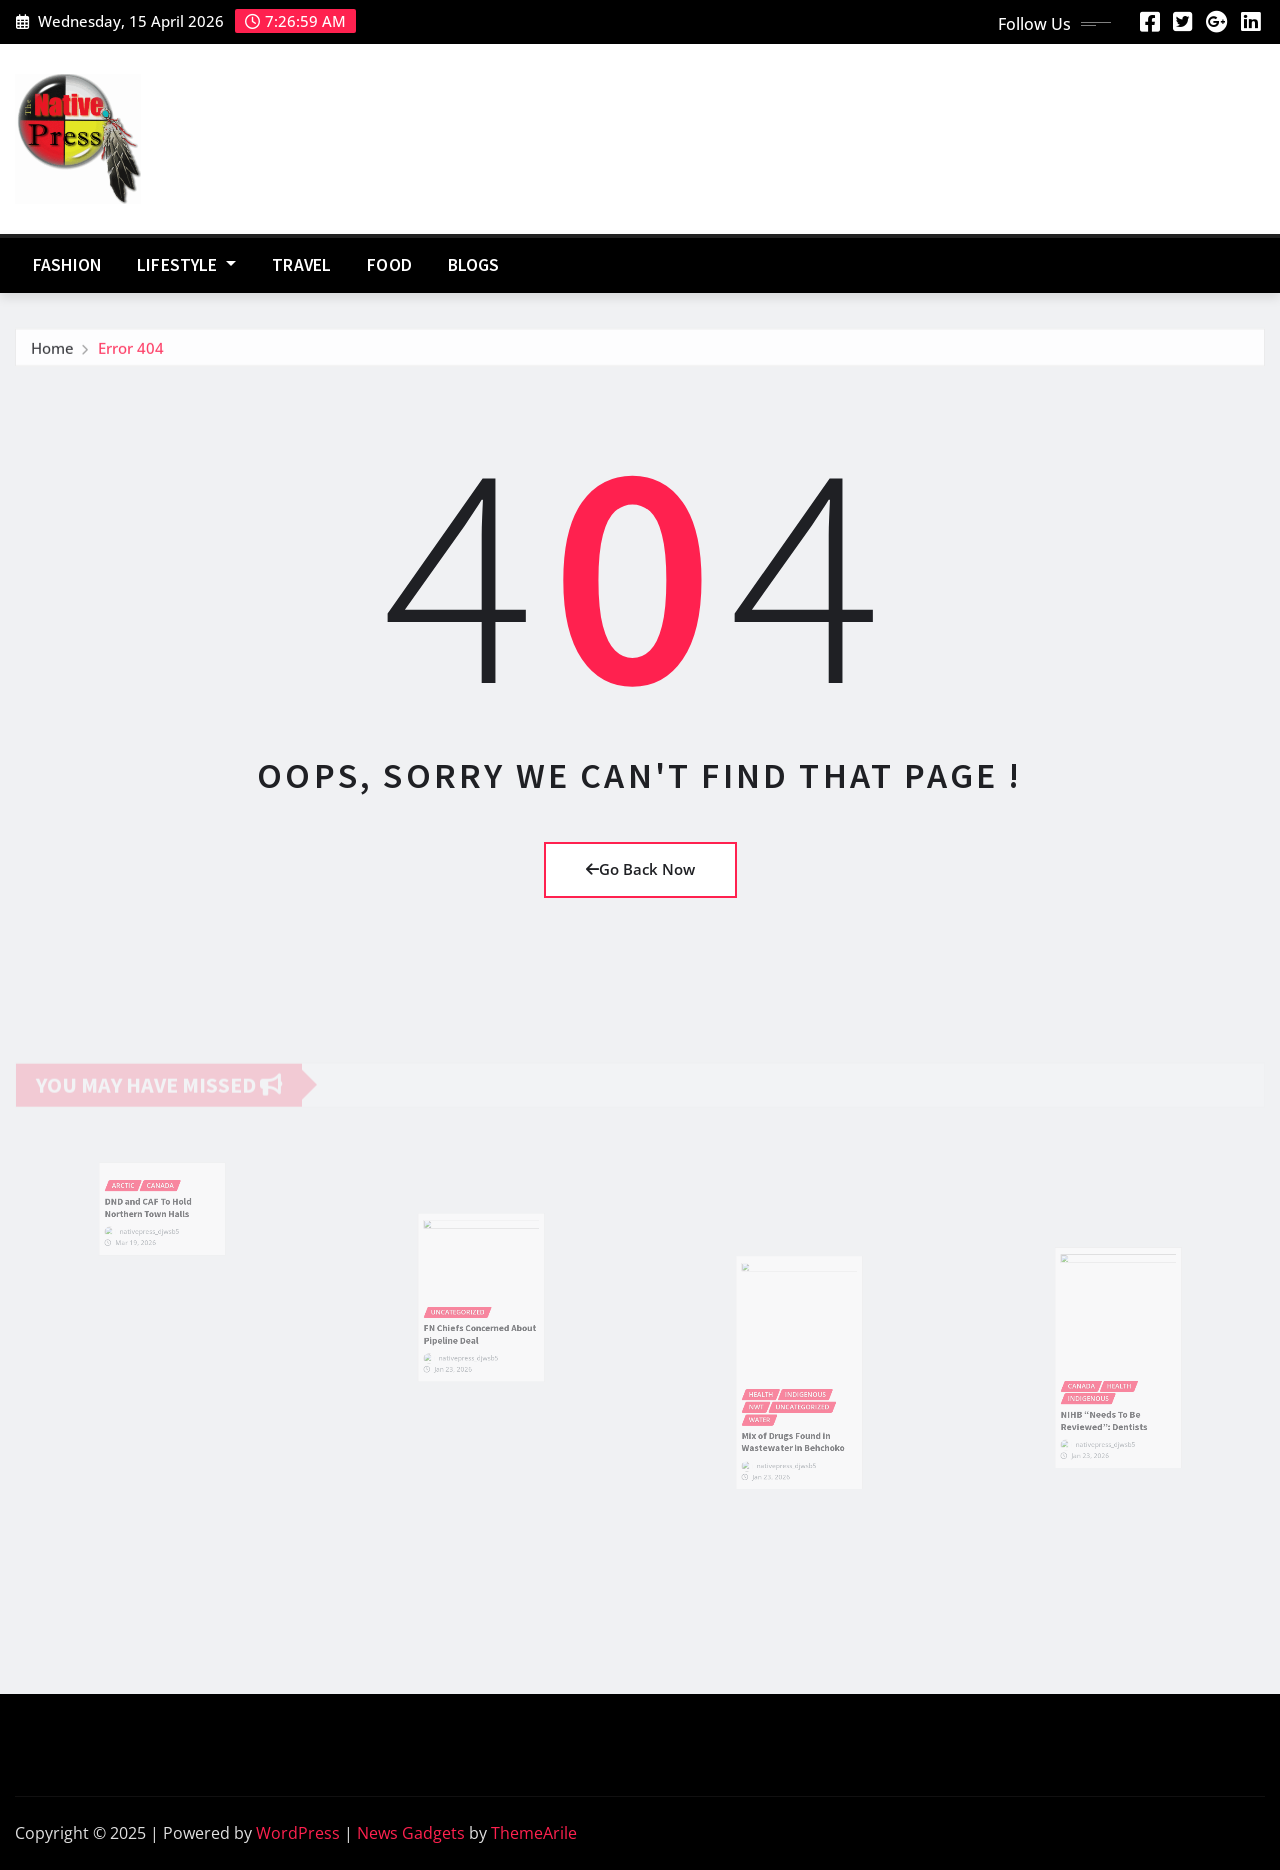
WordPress (298, 1833)
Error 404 (131, 353)
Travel (301, 265)
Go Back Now (640, 869)
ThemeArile (534, 1833)
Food (389, 265)
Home (52, 353)
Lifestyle (186, 265)
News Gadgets (411, 1833)
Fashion (67, 265)
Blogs (474, 265)
